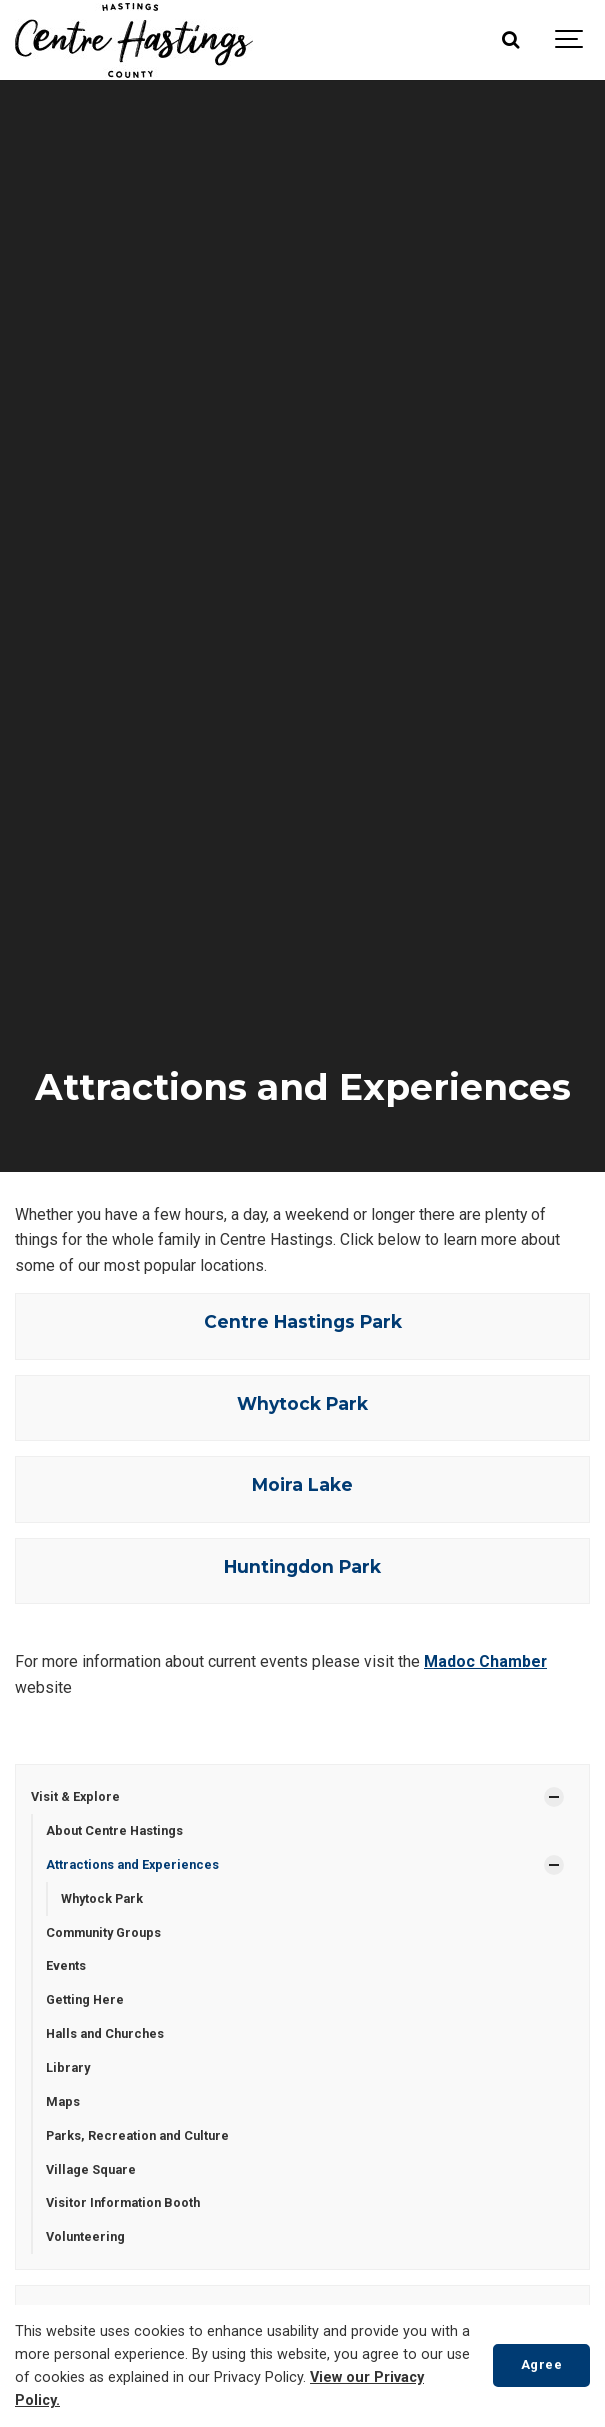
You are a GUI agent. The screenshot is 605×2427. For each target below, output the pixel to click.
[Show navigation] (570, 40)
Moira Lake (302, 1484)
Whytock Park (302, 1403)
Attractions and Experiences (132, 1864)
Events (66, 1965)
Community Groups (103, 1932)
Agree (542, 2364)
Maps (63, 2101)
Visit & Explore (75, 1796)
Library (68, 2067)
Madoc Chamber (485, 1661)
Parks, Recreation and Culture (137, 2135)
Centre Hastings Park (303, 1321)
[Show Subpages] (554, 1797)
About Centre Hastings (114, 1830)
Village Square (91, 2169)
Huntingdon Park (302, 1566)
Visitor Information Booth (123, 2202)
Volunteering (85, 2236)
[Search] (510, 40)
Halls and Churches (105, 2033)
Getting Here (85, 1999)
